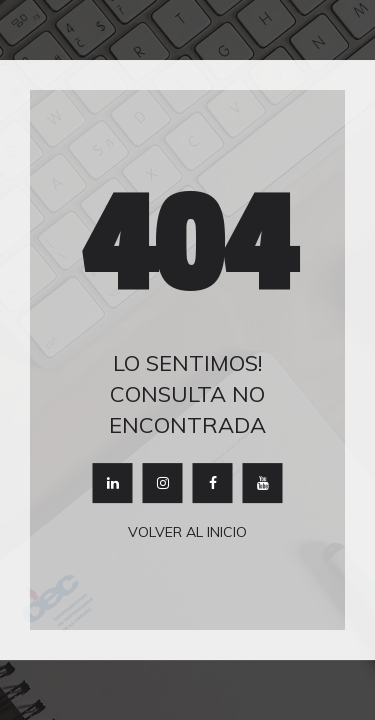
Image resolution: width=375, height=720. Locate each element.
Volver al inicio (187, 533)
